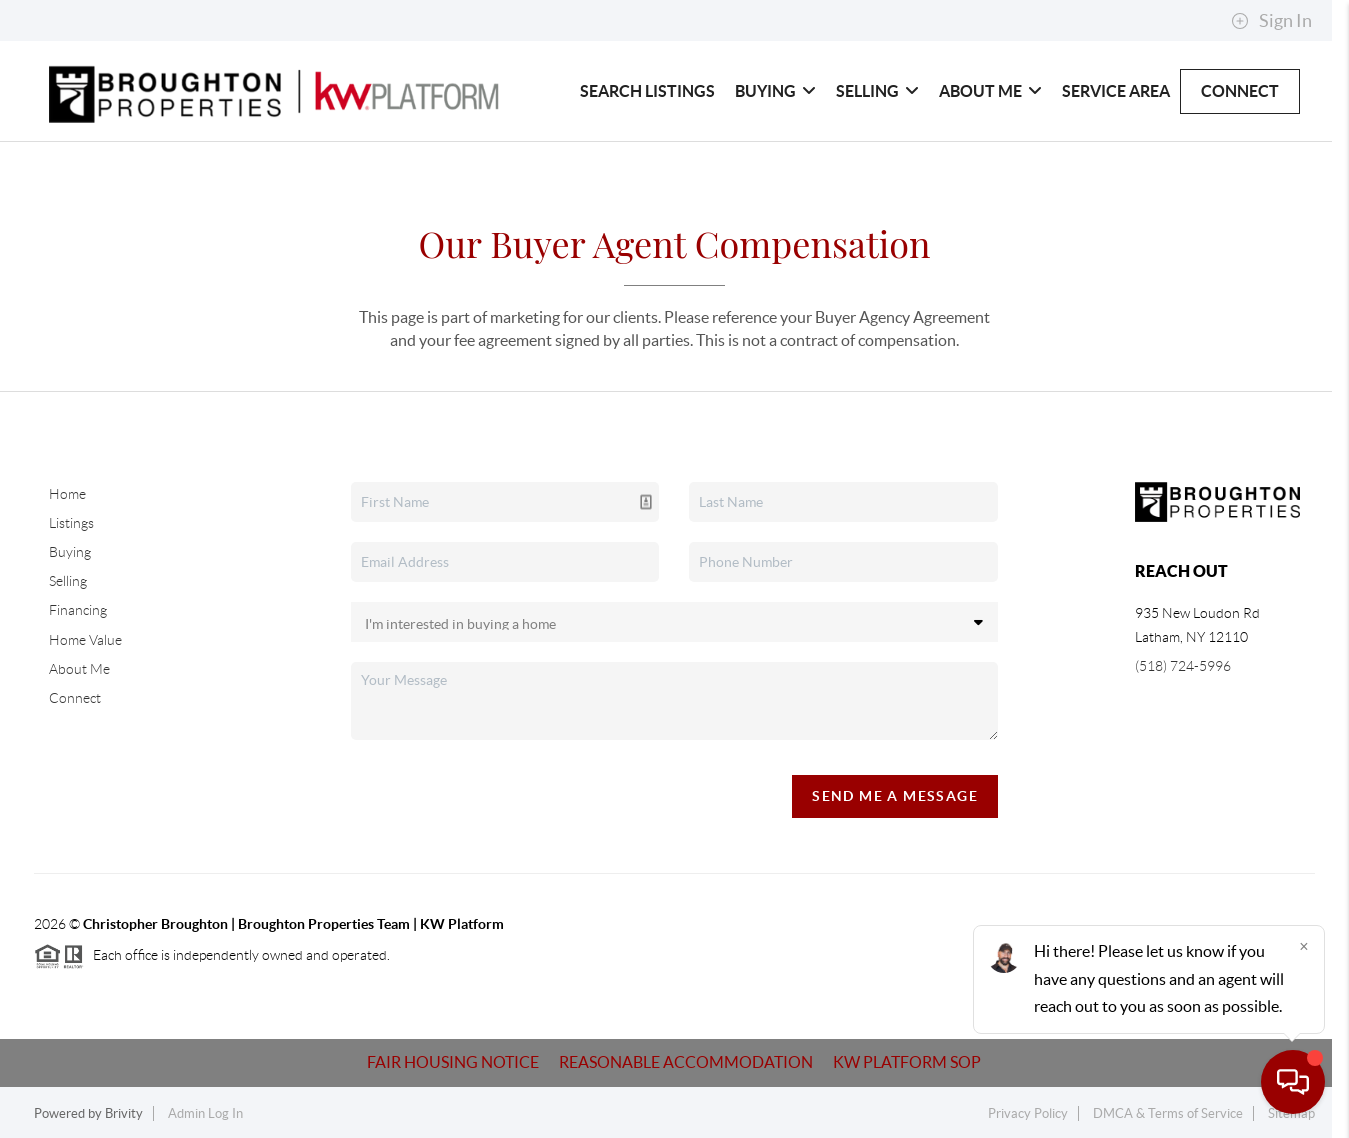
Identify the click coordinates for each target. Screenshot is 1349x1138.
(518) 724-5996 (1183, 666)
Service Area (1116, 91)
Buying (775, 91)
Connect (1240, 91)
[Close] (1304, 946)
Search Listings (647, 91)
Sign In (1271, 21)
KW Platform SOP (907, 1062)
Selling (877, 91)
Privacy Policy (1028, 1113)
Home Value (85, 640)
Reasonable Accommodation (686, 1062)
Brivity (124, 1113)
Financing (78, 610)
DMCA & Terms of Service (1168, 1113)
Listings (71, 523)
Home (67, 494)
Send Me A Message (895, 796)
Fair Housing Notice (453, 1062)
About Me (990, 91)
